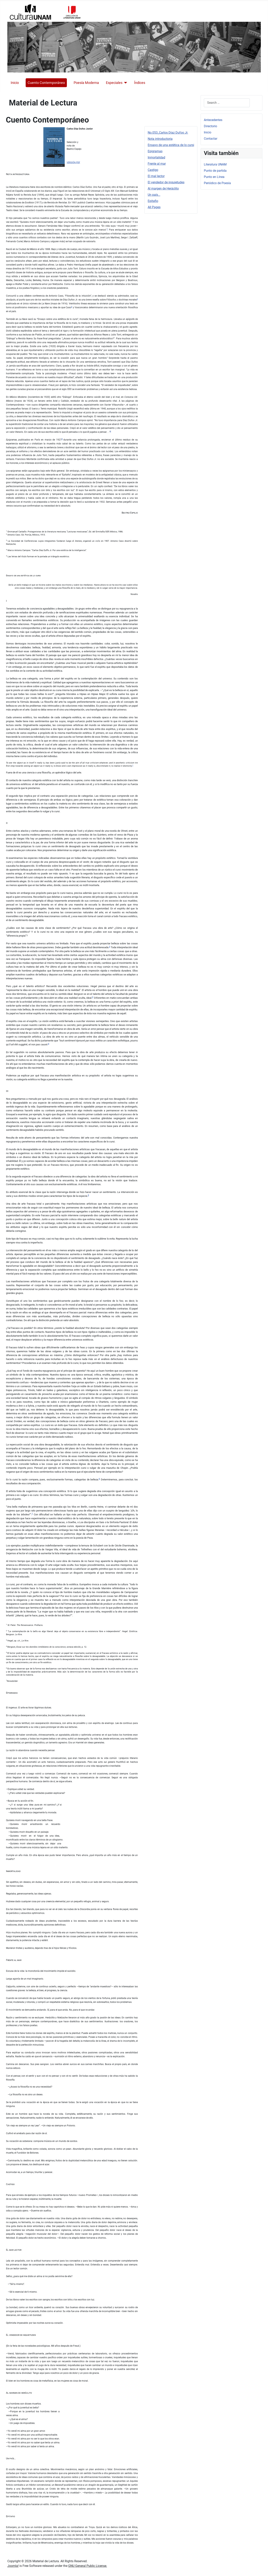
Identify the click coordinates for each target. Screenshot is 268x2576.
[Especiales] (124, 82)
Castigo (153, 170)
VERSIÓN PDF (73, 162)
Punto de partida (215, 170)
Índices (139, 83)
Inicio (15, 83)
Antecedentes (213, 120)
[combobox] (227, 102)
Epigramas (155, 151)
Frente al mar (157, 163)
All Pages (154, 207)
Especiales (114, 83)
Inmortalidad (156, 157)
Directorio (210, 126)
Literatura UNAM (215, 164)
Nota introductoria (160, 139)
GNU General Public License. (87, 2566)
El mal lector (156, 176)
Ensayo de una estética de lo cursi (171, 145)
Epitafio (153, 201)
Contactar (210, 138)
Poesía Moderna (86, 83)
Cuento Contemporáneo (46, 83)
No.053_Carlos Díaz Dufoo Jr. (168, 132)
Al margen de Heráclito (163, 188)
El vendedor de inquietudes (166, 182)
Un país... (154, 195)
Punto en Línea (214, 177)
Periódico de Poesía (217, 183)
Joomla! (13, 2566)
